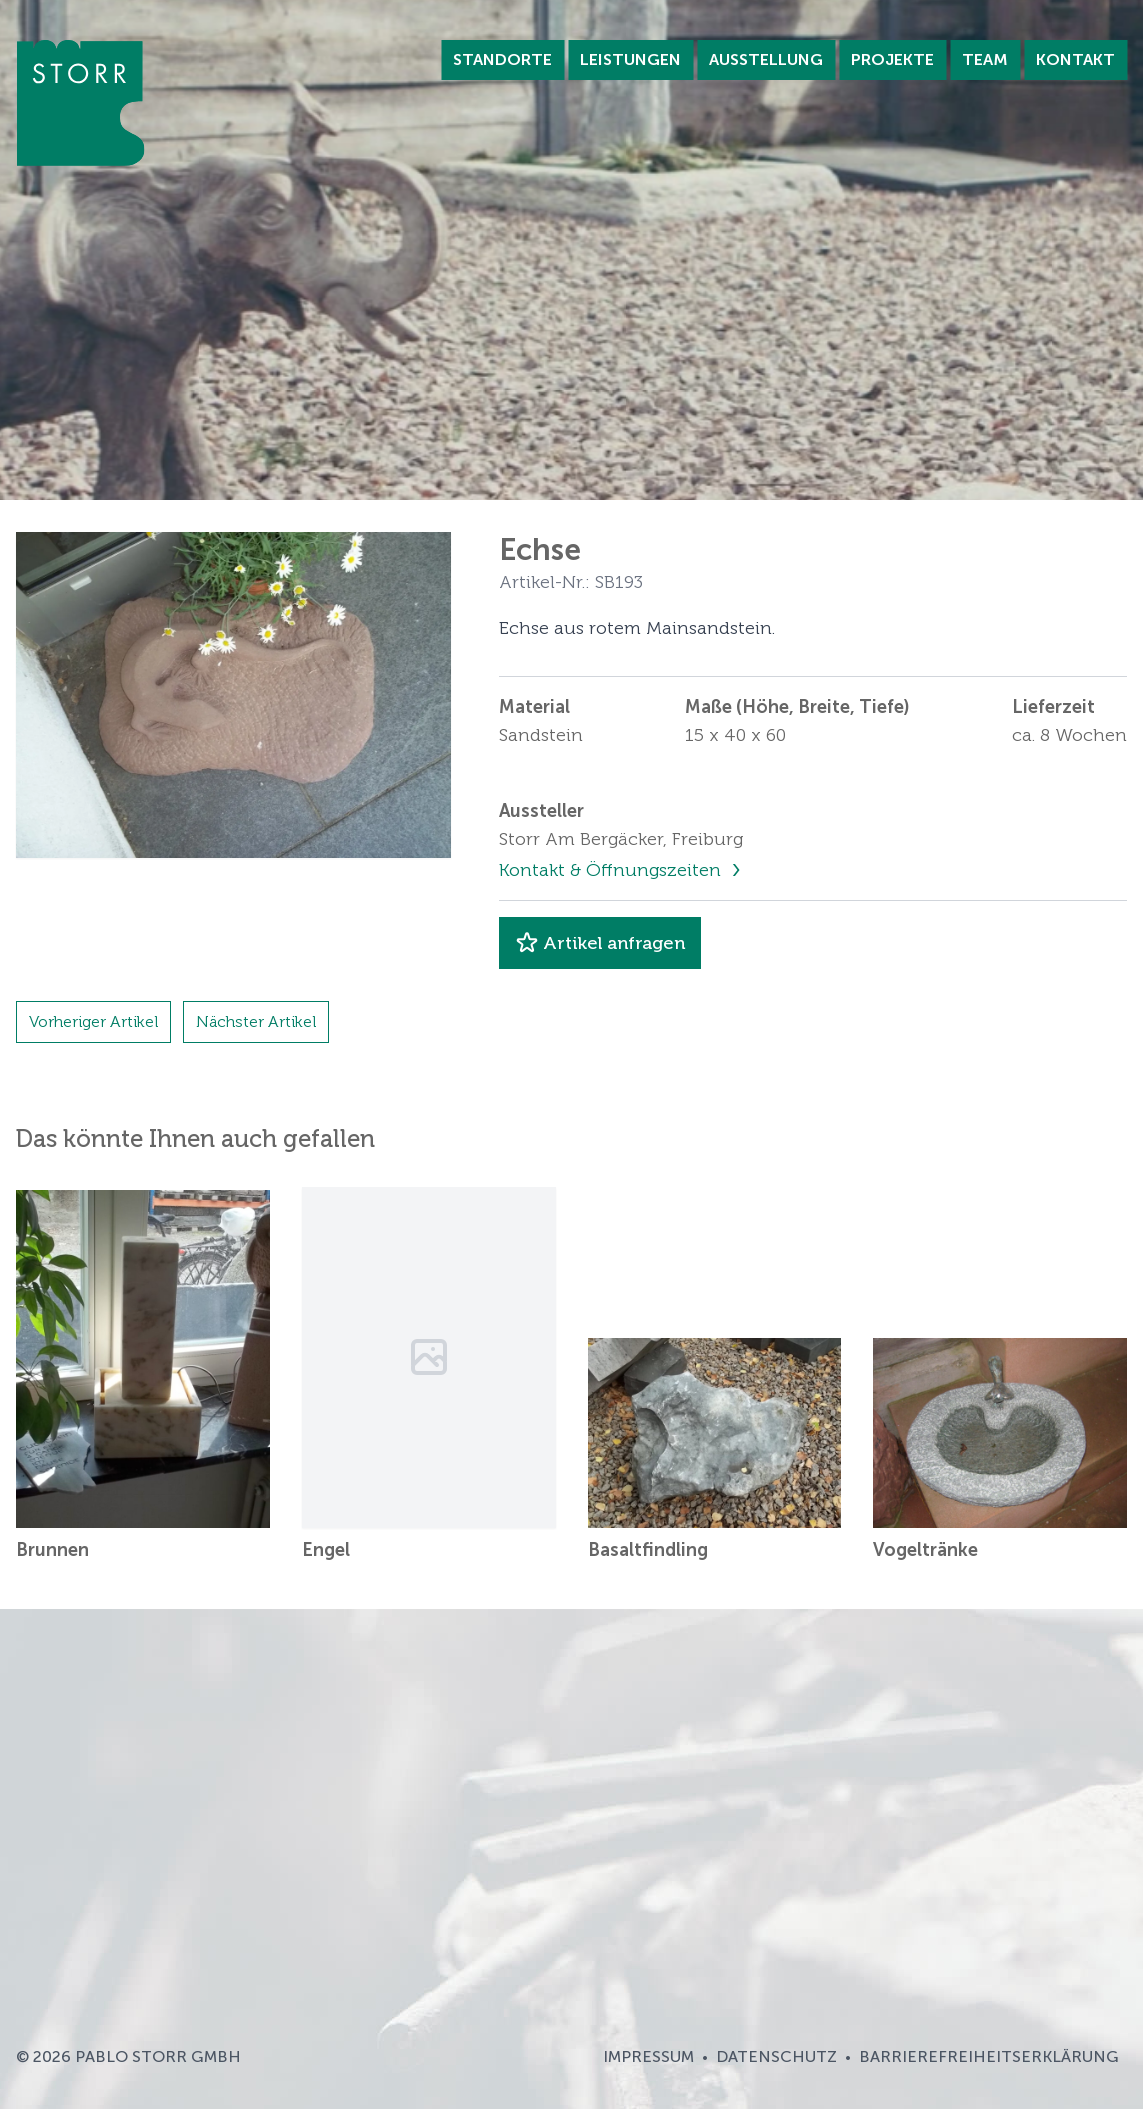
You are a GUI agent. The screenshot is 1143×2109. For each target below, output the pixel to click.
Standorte (502, 59)
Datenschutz (776, 2056)
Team (985, 59)
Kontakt (1075, 59)
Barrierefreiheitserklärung (989, 2056)
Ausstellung (766, 59)
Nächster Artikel (256, 1021)
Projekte (892, 59)
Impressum (648, 2056)
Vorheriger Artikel (93, 1021)
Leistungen (630, 59)
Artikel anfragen (600, 943)
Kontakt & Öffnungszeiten (612, 870)
